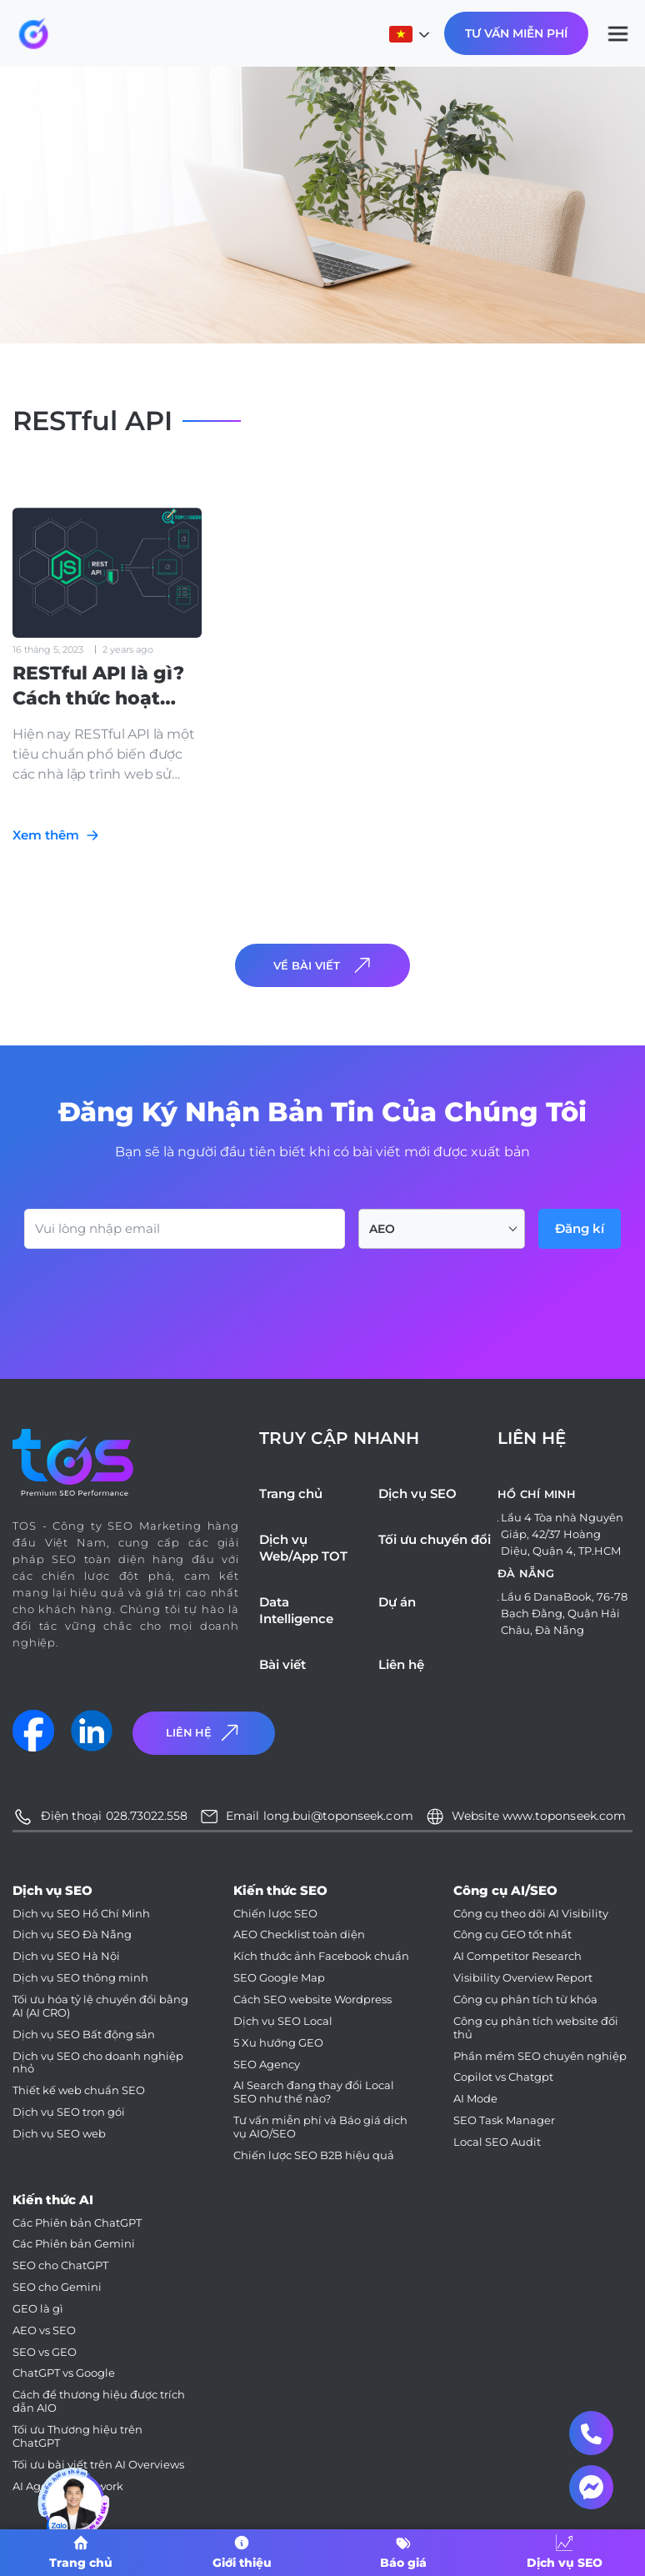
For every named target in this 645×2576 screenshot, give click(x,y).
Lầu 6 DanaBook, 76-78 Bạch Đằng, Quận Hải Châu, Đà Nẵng (564, 1613)
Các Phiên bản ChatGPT (77, 2223)
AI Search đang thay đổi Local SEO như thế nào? (313, 2092)
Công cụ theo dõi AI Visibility (530, 1913)
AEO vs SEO (44, 2330)
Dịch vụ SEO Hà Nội (66, 1956)
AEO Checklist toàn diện (299, 1934)
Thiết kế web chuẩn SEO (78, 2090)
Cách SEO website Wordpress (312, 1999)
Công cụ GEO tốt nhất (512, 1934)
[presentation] (151, 1294)
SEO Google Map (279, 1978)
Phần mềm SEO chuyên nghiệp (540, 2056)
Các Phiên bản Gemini (73, 2244)
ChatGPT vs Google (63, 2373)
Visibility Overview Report (522, 1978)
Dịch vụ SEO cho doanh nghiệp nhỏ (97, 2063)
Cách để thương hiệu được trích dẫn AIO (98, 2401)
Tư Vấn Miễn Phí (516, 33)
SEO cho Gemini (57, 2287)
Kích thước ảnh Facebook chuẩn (321, 1956)
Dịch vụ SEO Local (282, 2021)
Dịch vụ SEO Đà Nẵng (72, 1934)
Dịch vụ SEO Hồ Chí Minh (81, 1913)
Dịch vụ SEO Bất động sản (83, 2034)
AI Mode (475, 2098)
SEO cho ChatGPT (60, 2265)
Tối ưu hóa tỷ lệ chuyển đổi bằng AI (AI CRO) (100, 2006)
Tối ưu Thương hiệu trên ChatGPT (77, 2436)
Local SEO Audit (497, 2142)
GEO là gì (37, 2309)
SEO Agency (266, 2064)
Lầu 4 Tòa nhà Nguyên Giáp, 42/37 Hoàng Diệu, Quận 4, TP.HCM (562, 1534)
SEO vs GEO (44, 2352)
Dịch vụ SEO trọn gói (68, 2112)
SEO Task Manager (504, 2120)
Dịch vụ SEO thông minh (80, 1978)
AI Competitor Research (517, 1956)
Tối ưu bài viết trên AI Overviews (98, 2464)
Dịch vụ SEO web (59, 2133)
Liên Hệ (204, 1733)
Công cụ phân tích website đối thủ (535, 2028)
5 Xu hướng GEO (278, 2043)
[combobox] (441, 1229)
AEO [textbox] (382, 1228)
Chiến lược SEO (275, 1913)
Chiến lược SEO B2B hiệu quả (313, 2155)
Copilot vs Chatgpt (503, 2077)
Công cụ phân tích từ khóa (525, 1999)
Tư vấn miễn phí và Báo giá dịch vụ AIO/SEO (320, 2127)
